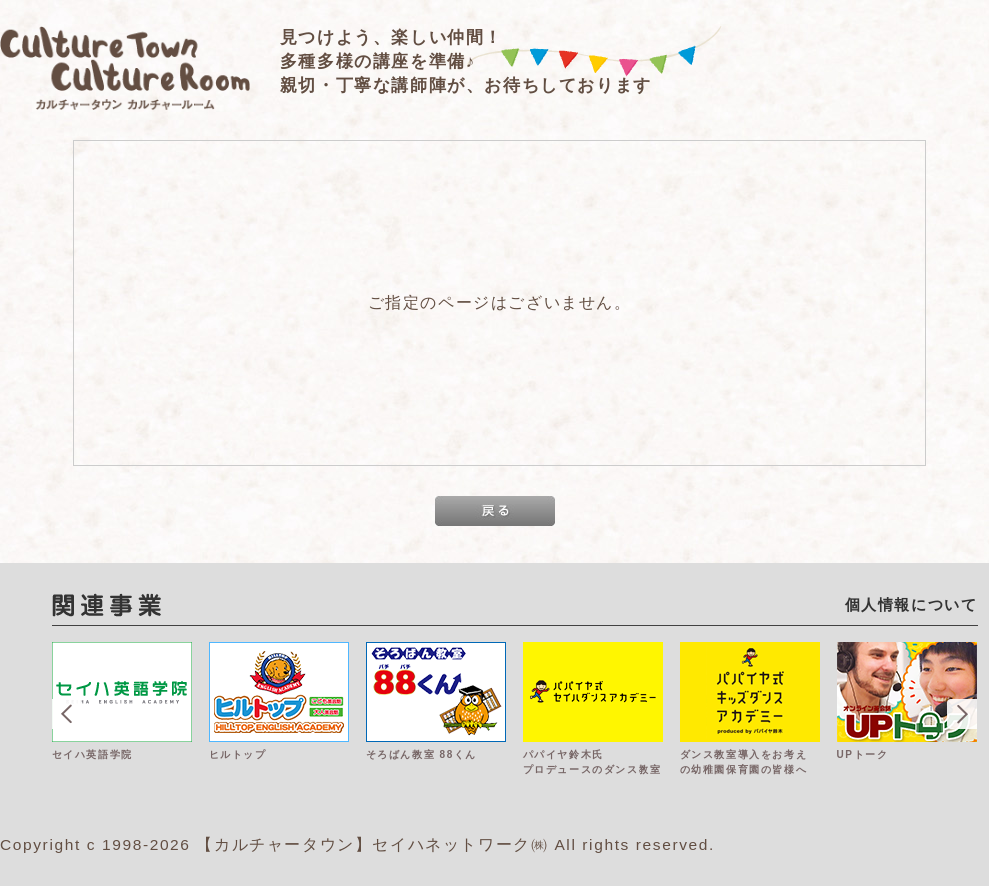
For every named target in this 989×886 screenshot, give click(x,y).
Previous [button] (67, 714)
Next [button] (962, 714)
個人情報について (911, 604)
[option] (130, 732)
